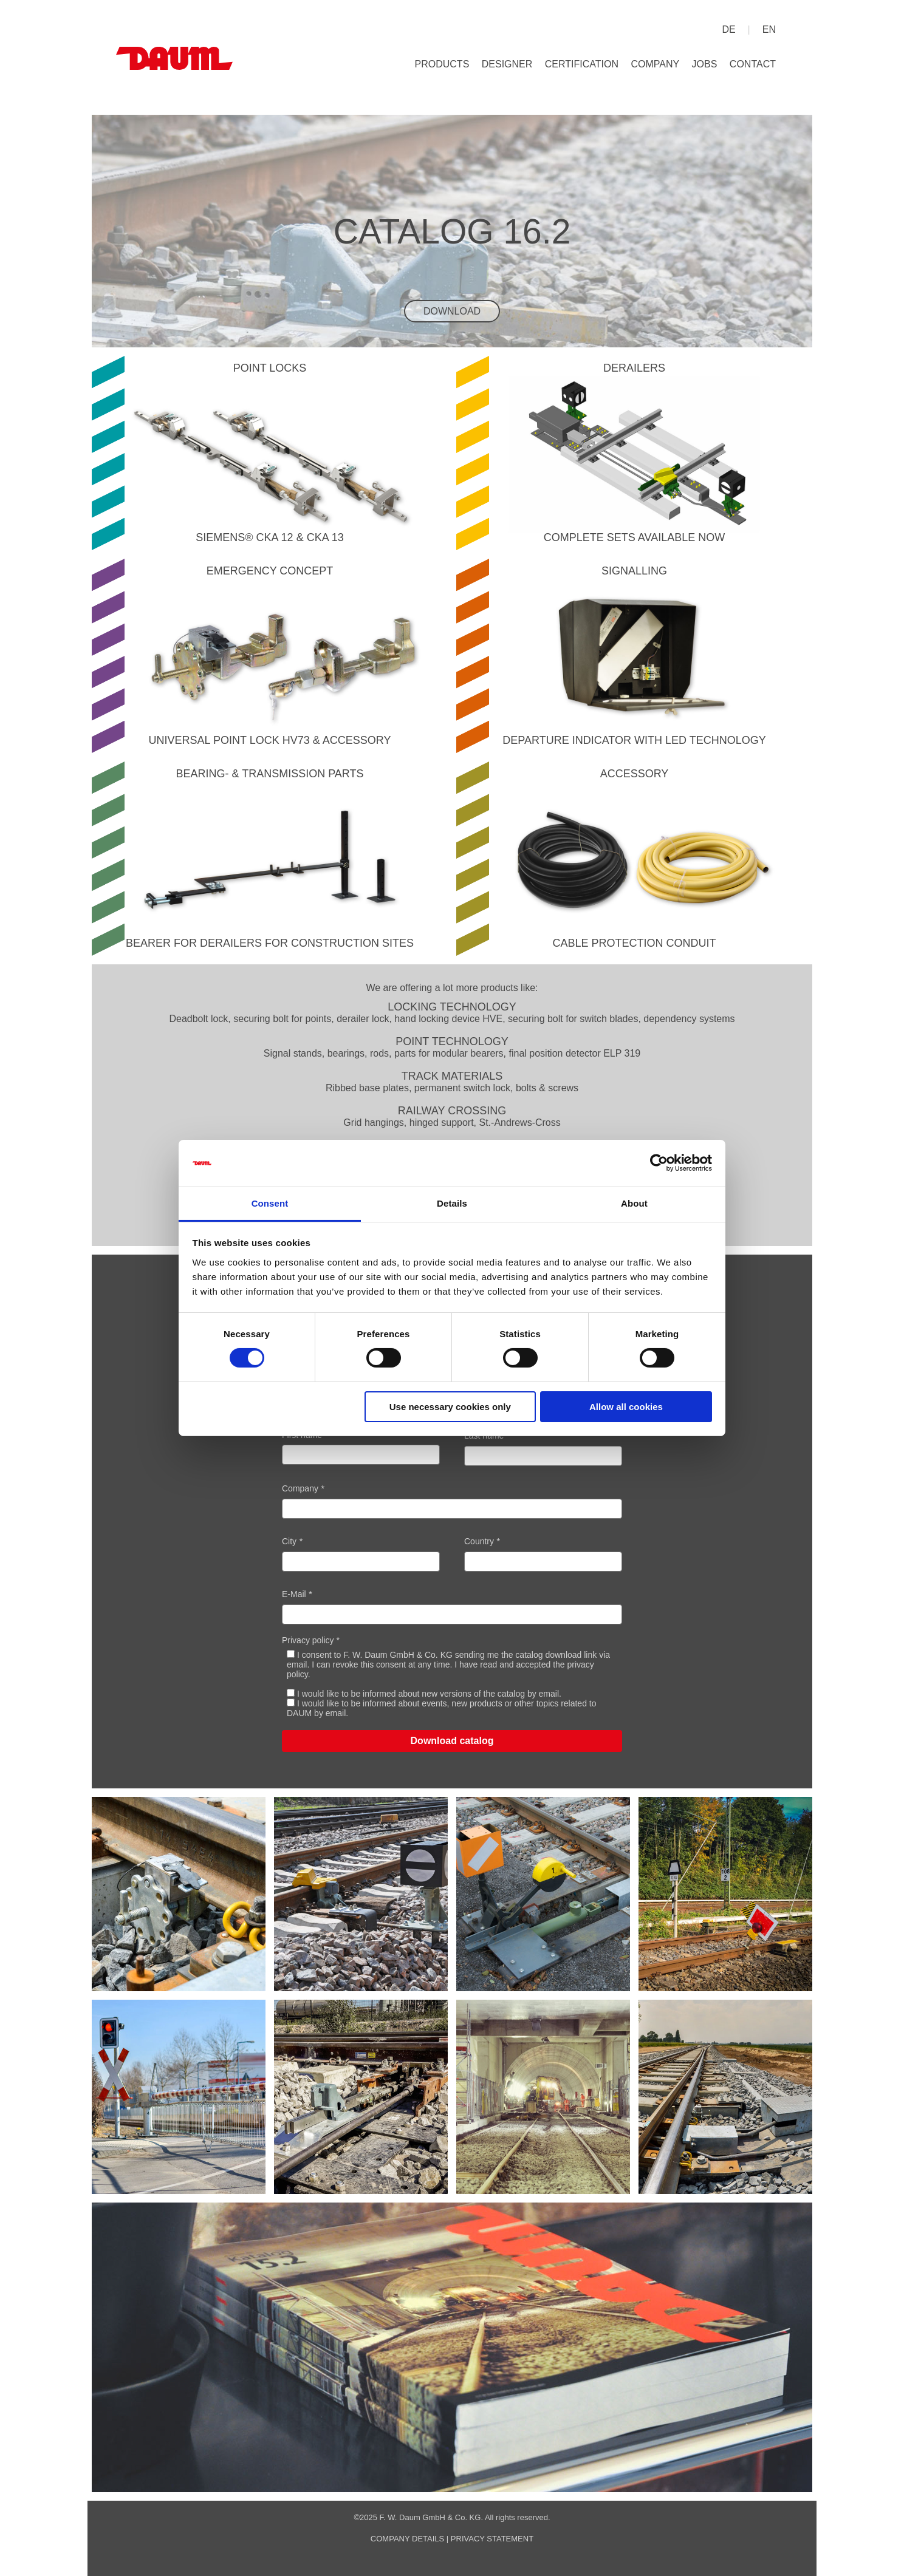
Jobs (704, 64)
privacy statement (492, 2538)
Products (442, 64)
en (769, 29)
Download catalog (452, 1741)
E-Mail (294, 1594)
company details (407, 2538)
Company (655, 64)
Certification (581, 64)
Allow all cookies (626, 1407)
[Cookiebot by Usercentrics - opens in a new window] (659, 1163)
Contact (753, 64)
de (728, 29)
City (289, 1541)
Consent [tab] (270, 1203)
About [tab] (634, 1203)
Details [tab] (452, 1203)
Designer (507, 64)
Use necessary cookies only (450, 1407)
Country (479, 1541)
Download (452, 311)
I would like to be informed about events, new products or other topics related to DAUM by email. (442, 1708)
